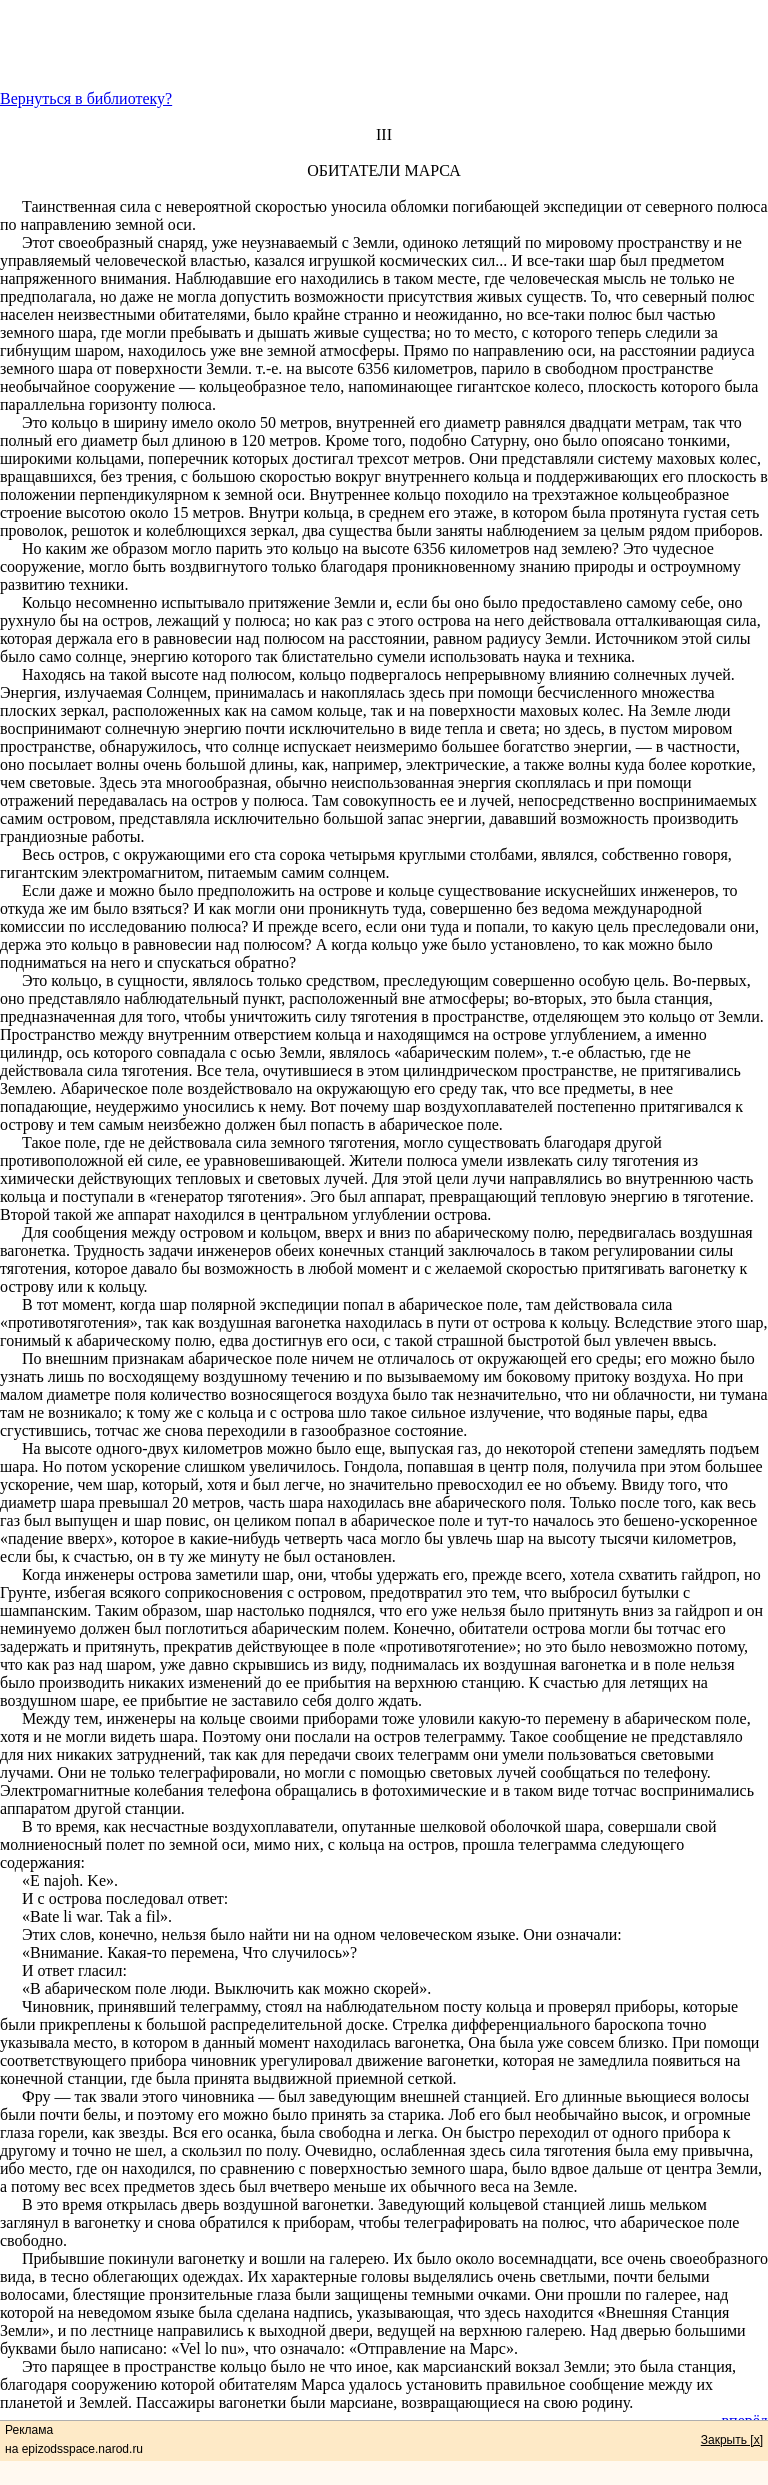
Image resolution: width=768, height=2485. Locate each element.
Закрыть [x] (732, 2440)
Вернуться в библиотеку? (86, 98)
